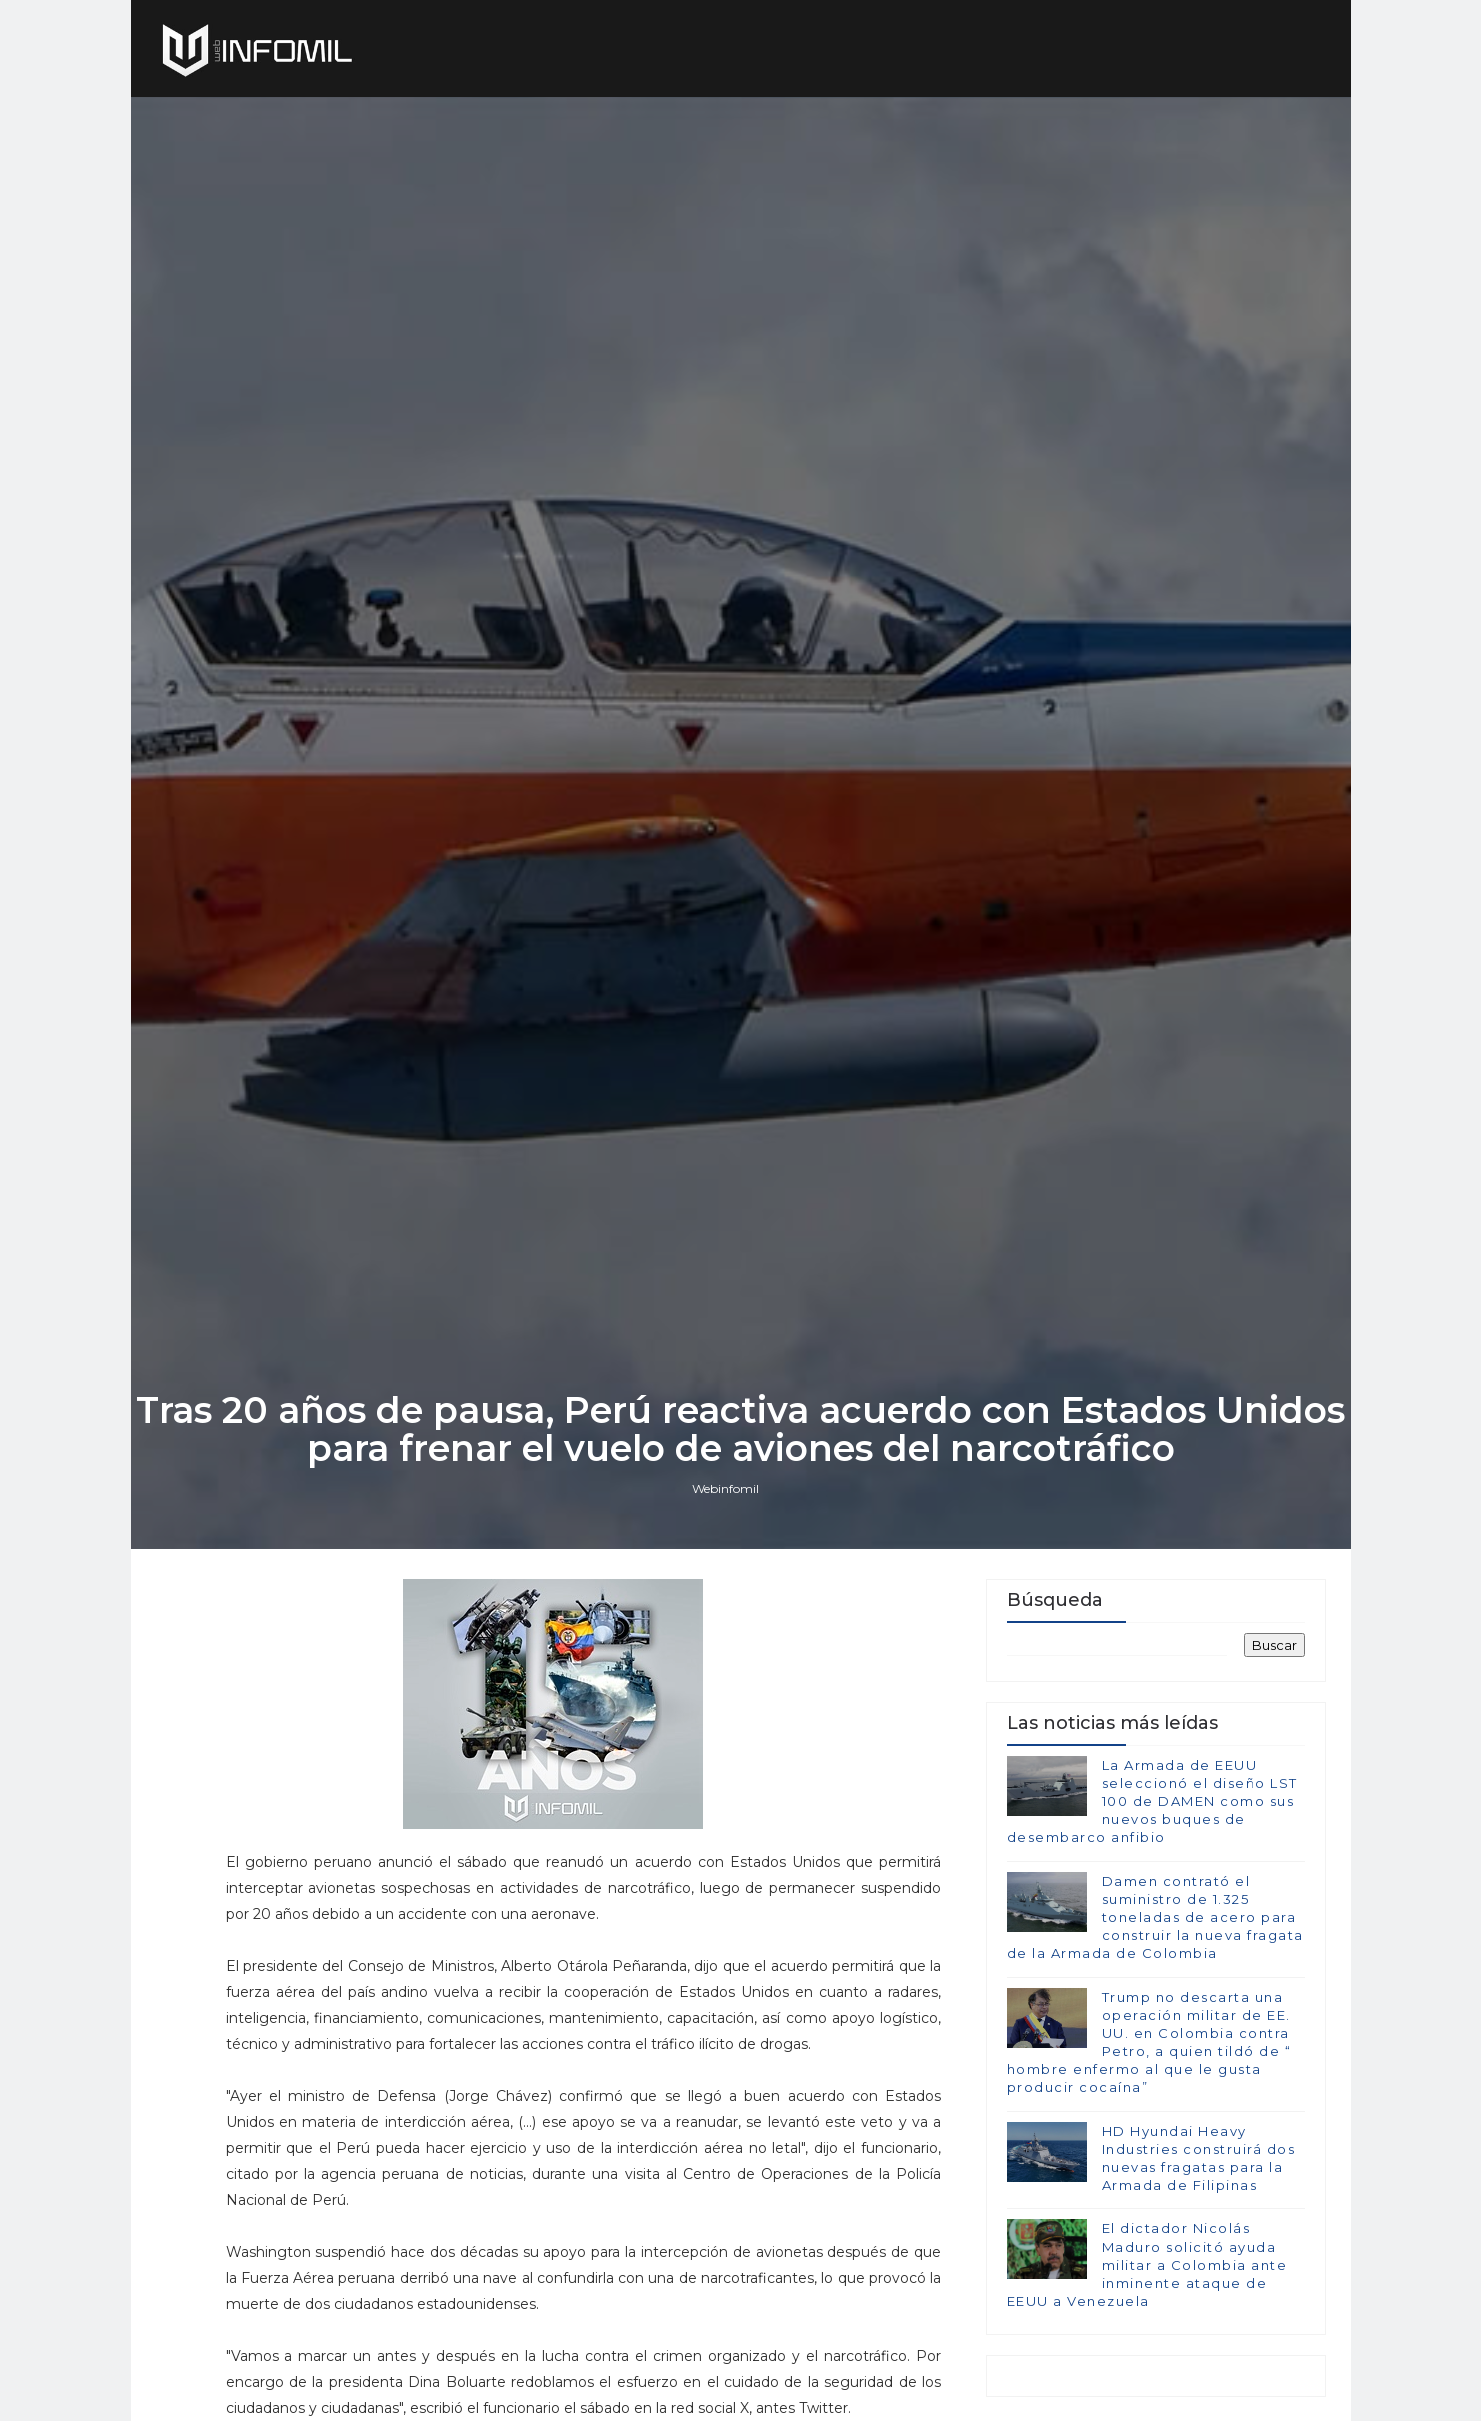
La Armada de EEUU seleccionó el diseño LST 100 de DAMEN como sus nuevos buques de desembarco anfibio (1152, 1801)
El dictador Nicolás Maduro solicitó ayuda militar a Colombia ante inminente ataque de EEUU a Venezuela (1147, 2264)
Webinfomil (725, 1488)
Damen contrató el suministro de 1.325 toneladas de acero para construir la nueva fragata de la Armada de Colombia (1155, 1917)
